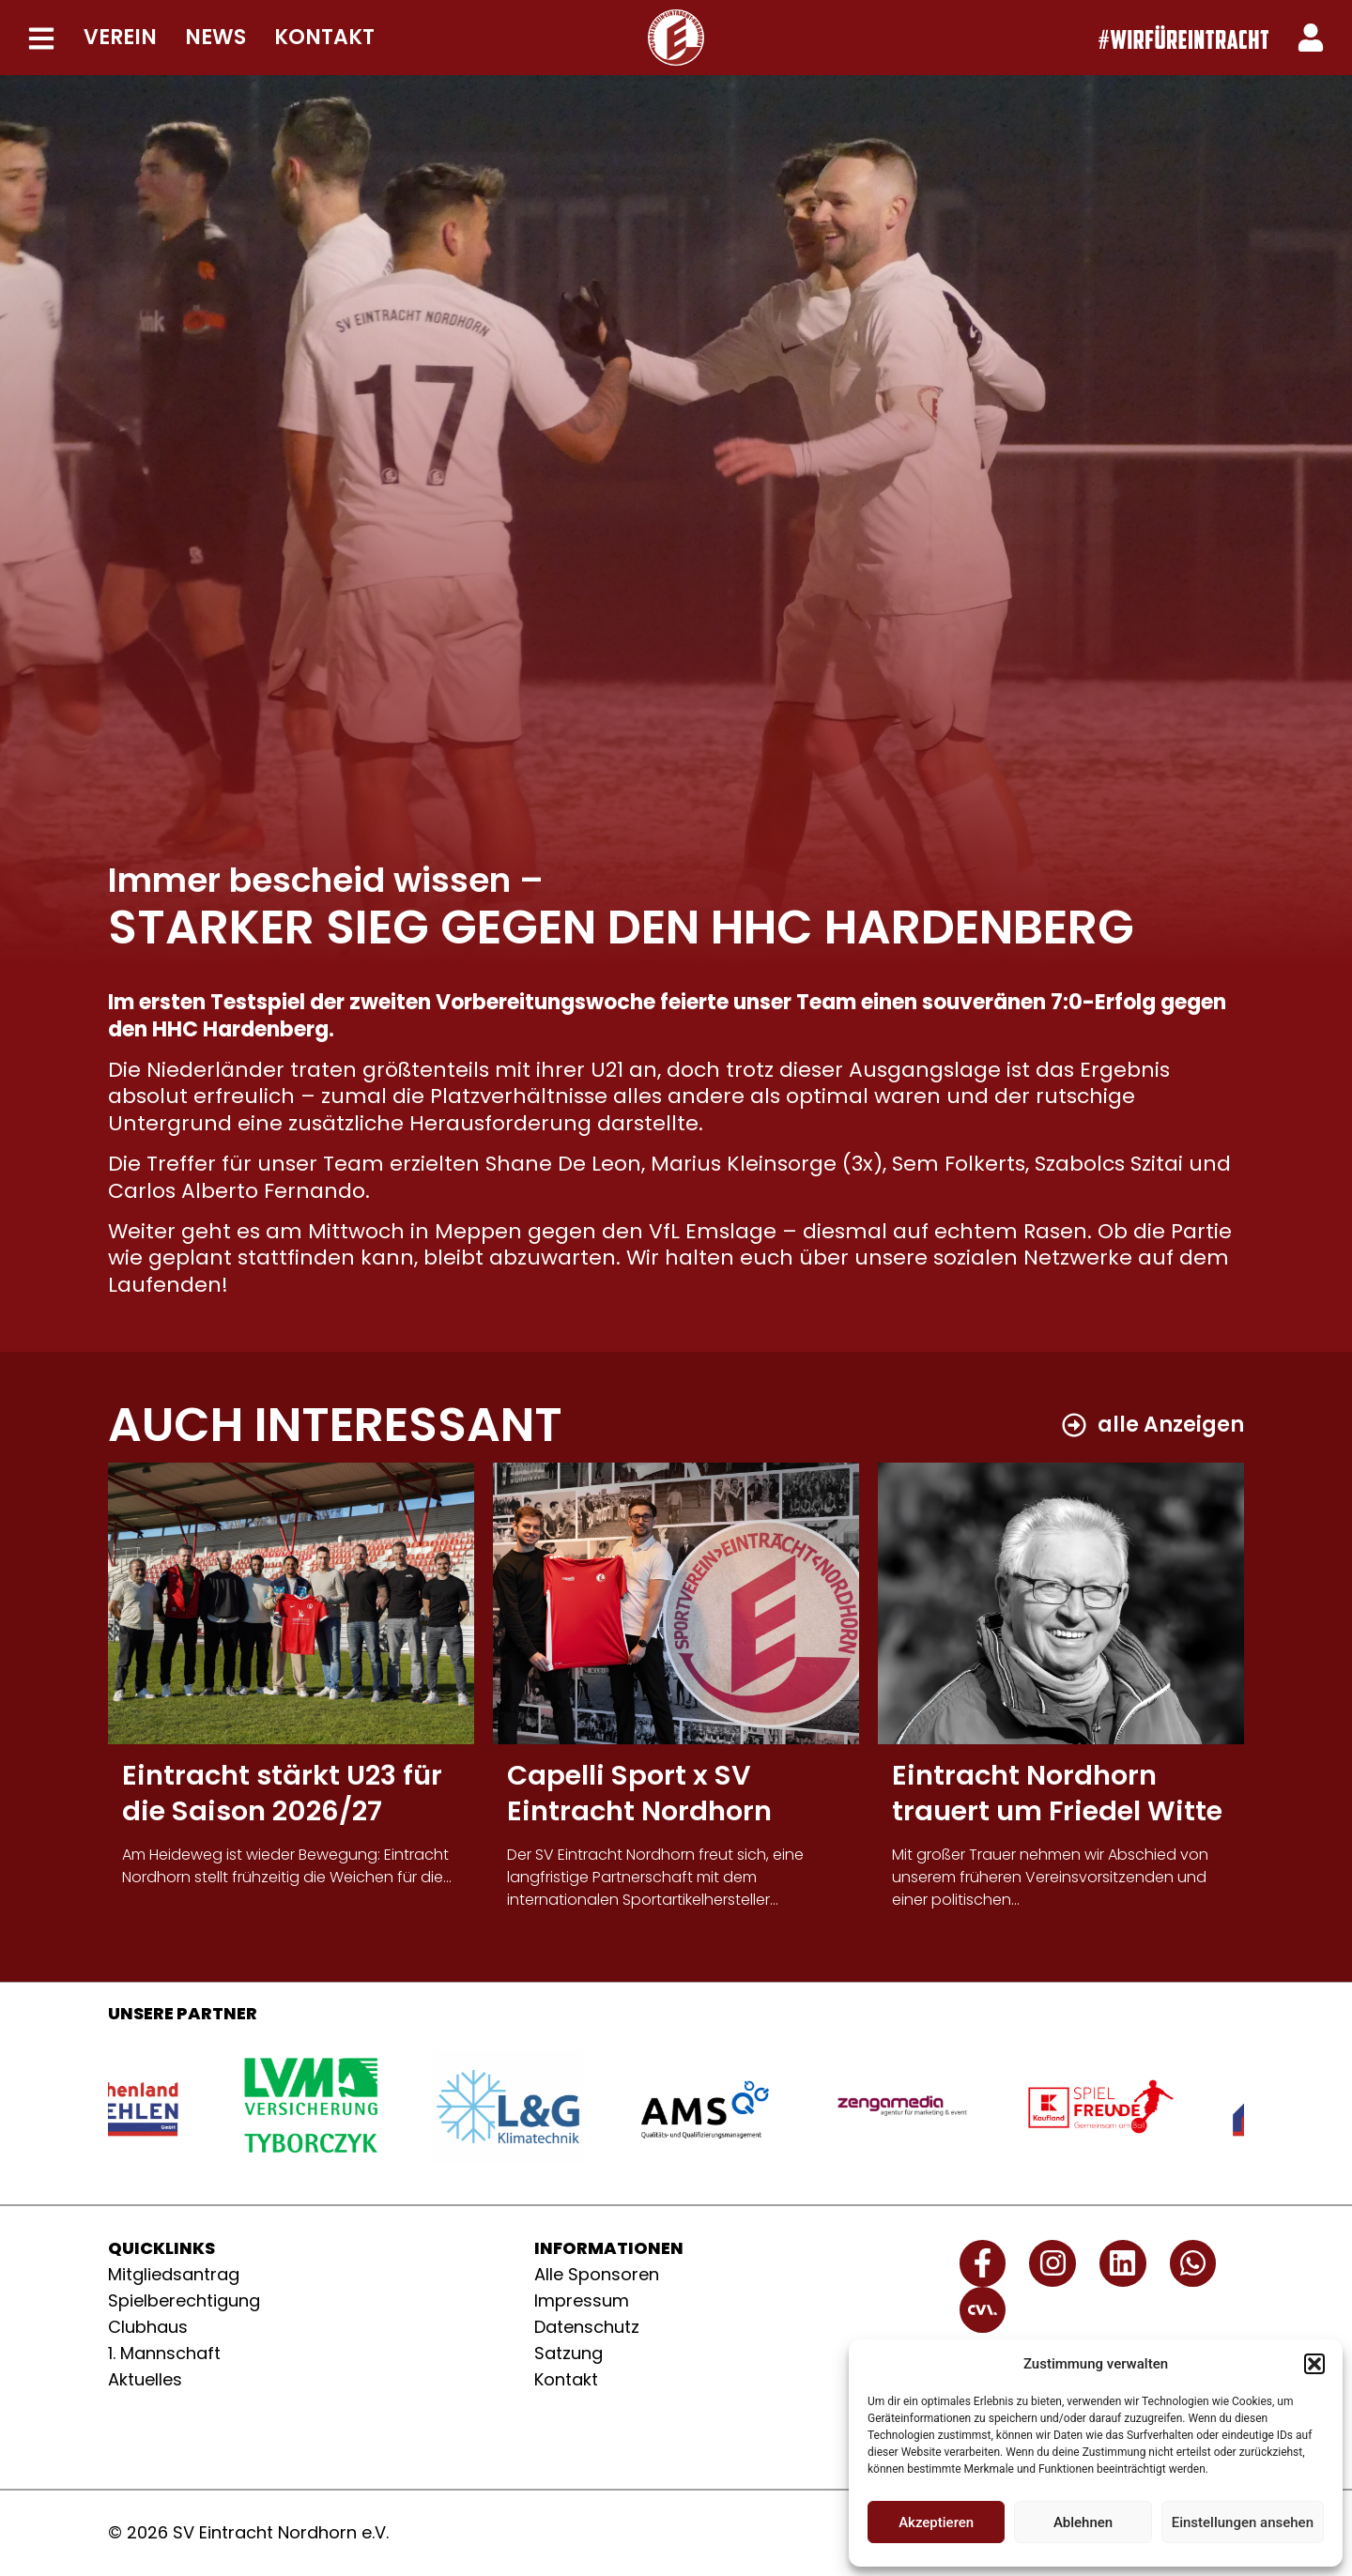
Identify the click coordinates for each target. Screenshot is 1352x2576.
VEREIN (120, 37)
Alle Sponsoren (596, 2274)
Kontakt (566, 2379)
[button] (1314, 2363)
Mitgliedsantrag (173, 2274)
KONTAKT (324, 37)
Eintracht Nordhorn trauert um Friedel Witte (1057, 1793)
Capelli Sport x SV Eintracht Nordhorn (639, 1793)
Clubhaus (148, 2326)
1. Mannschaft (164, 2353)
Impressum (581, 2300)
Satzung (568, 2353)
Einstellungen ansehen (1243, 2522)
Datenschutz (586, 2326)
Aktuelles (145, 2379)
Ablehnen (1083, 2522)
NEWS (215, 37)
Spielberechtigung (184, 2300)
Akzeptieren (936, 2522)
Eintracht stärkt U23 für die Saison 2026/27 (282, 1793)
